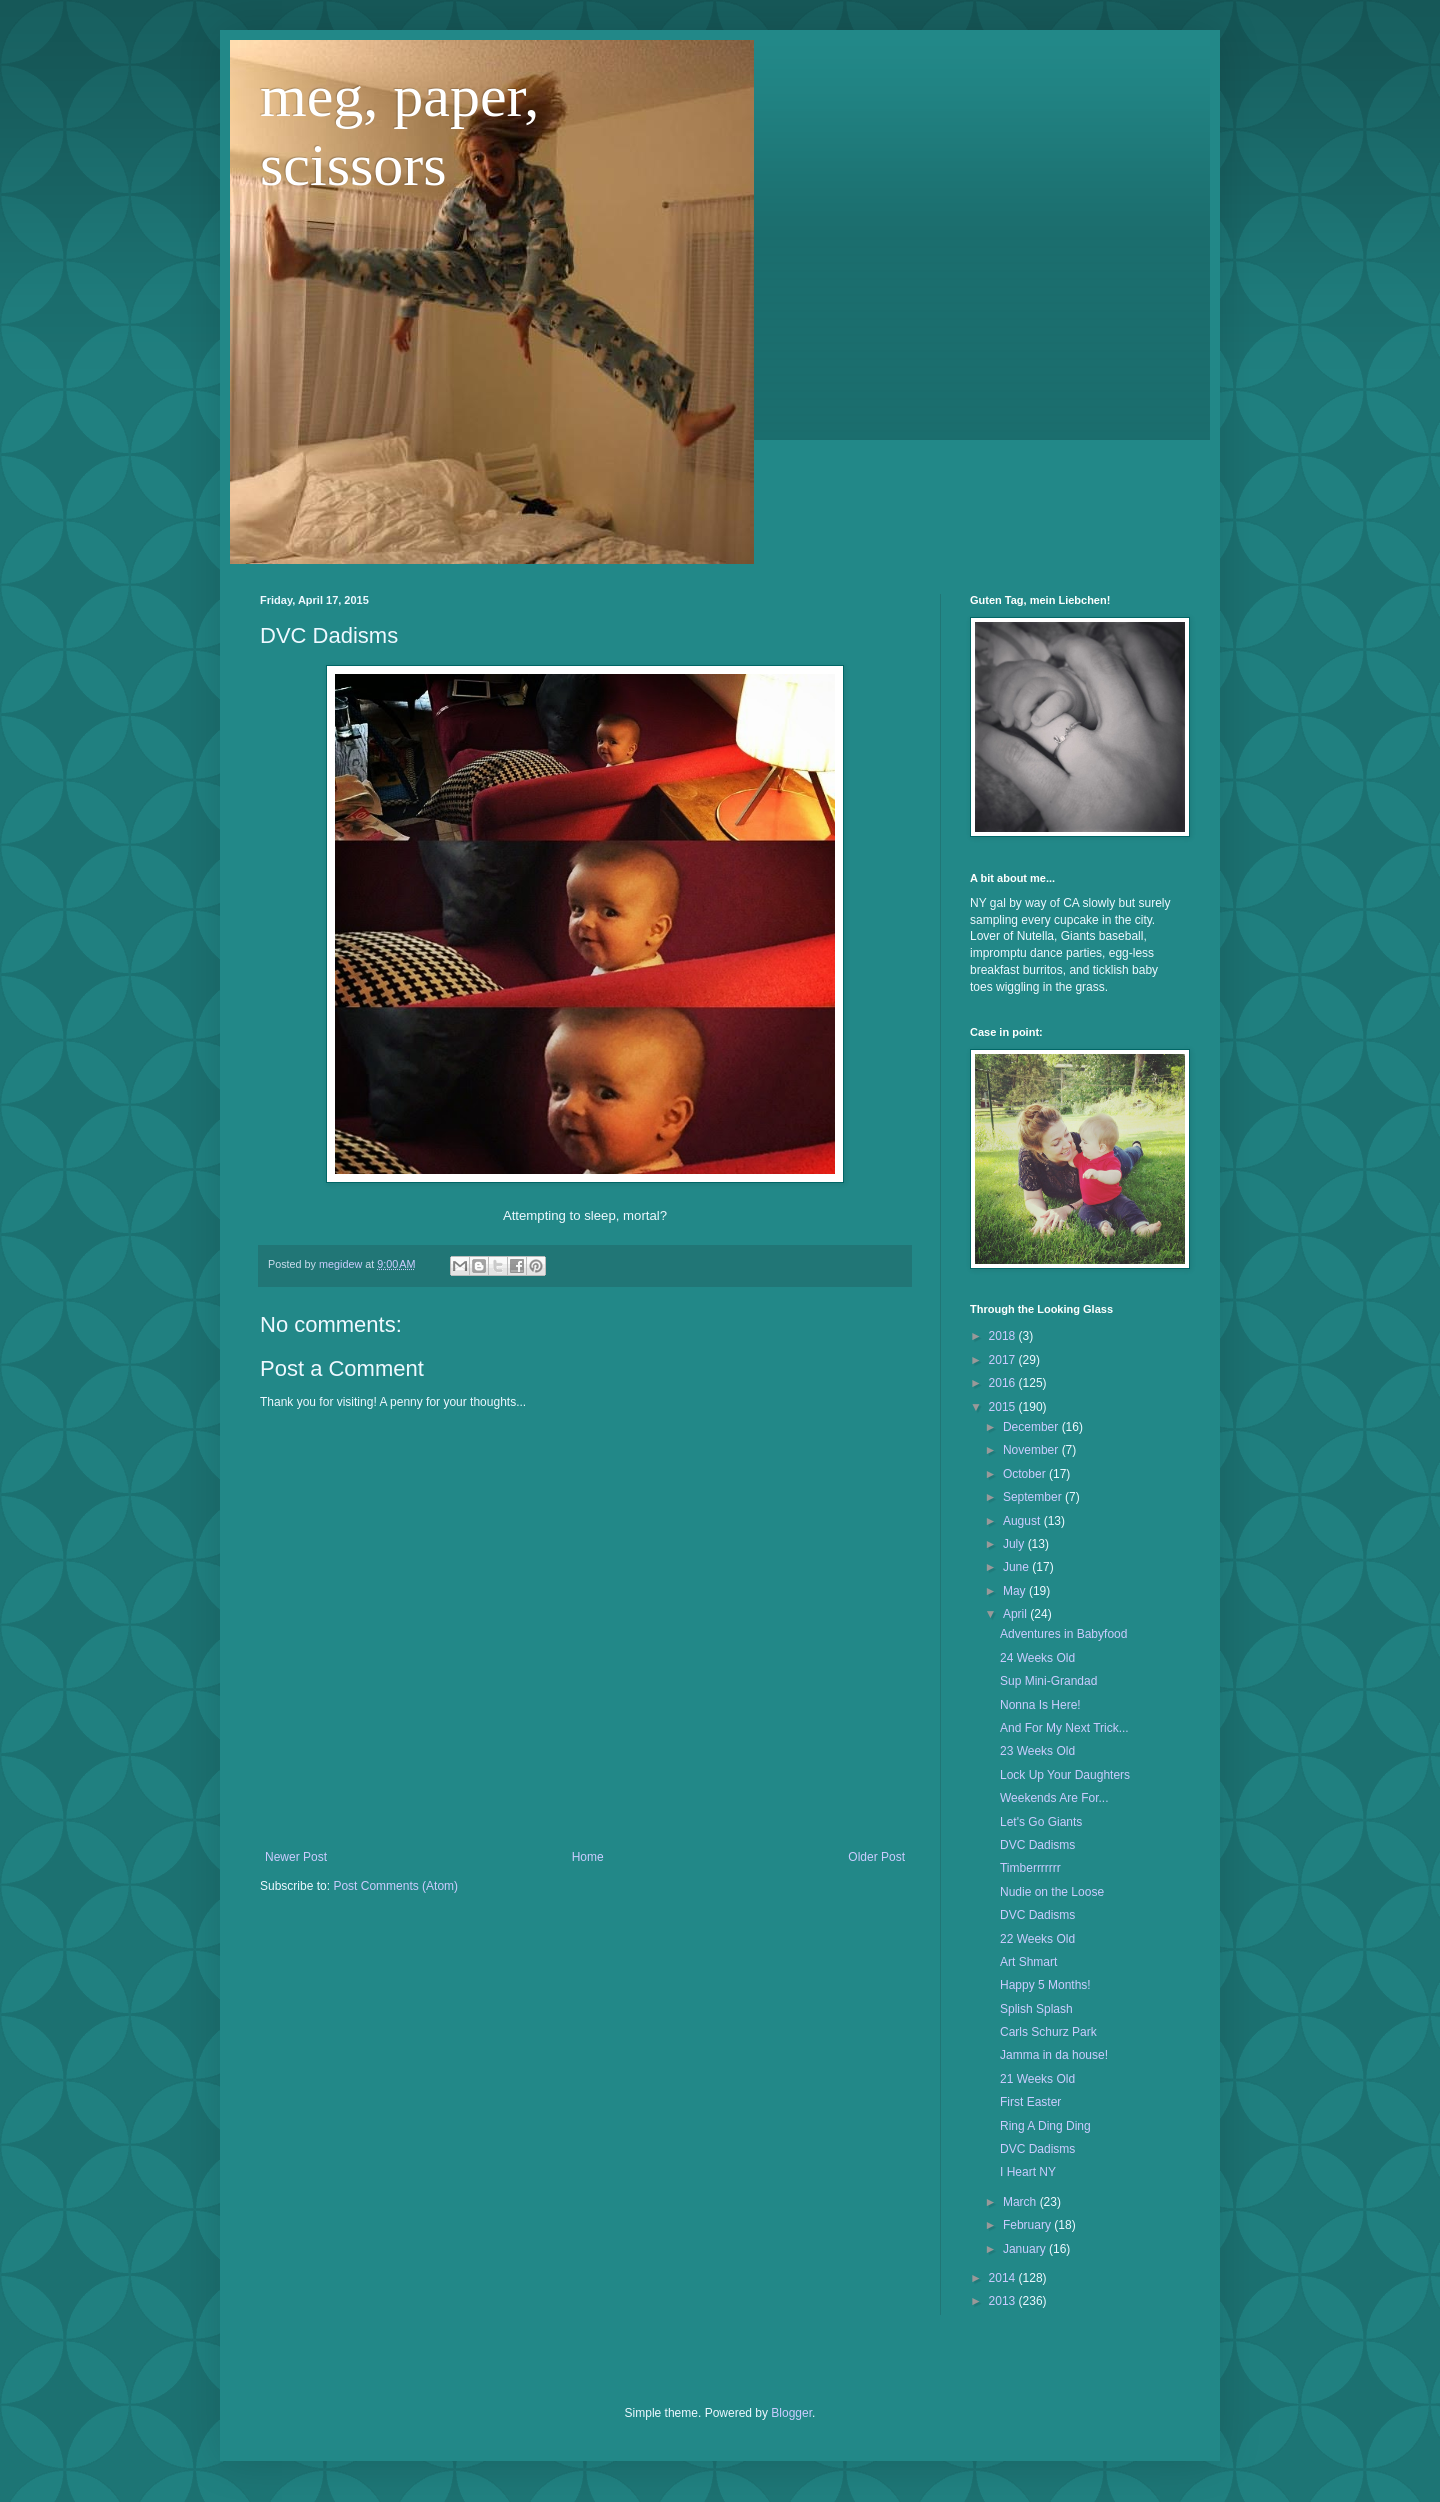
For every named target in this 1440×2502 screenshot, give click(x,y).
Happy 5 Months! (1045, 1985)
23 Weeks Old (1037, 1751)
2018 (1004, 1336)
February (1028, 2225)
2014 (1004, 2278)
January (1026, 2249)
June (1017, 1567)
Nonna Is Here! (1040, 1705)
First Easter (1030, 2102)
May (1016, 1591)
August (1023, 1521)
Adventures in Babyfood (1063, 1634)
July (1015, 1544)
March (1021, 2202)
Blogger (791, 2413)
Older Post (876, 1857)
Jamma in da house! (1054, 2055)
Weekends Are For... (1054, 1798)
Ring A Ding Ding (1045, 2126)
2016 (1004, 1383)
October (1026, 1474)
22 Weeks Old (1037, 1939)
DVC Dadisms (1037, 1845)
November (1032, 1450)
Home (588, 1857)
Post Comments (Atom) (395, 1886)
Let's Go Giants (1041, 1822)
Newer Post (296, 1857)
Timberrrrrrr (1030, 1868)
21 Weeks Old (1037, 2079)
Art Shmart (1028, 1962)
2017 (1004, 1360)
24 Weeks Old (1037, 1658)
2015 (1004, 1407)
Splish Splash (1036, 2009)
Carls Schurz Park (1048, 2032)
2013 (1004, 2301)
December (1032, 1427)
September (1034, 1497)
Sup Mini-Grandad (1048, 1681)
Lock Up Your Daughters (1065, 1775)
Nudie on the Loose (1052, 1892)
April (1016, 1614)
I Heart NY (1028, 2172)
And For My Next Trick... (1064, 1728)
